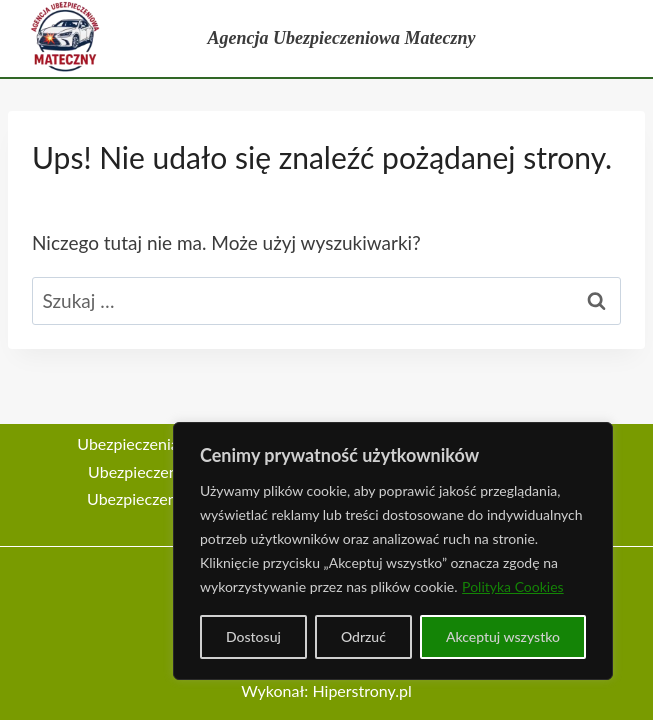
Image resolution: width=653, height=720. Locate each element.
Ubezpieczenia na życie (169, 471)
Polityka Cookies (513, 586)
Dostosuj (253, 636)
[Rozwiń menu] (620, 39)
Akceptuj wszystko (503, 636)
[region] (393, 551)
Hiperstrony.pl (361, 690)
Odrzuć (363, 636)
